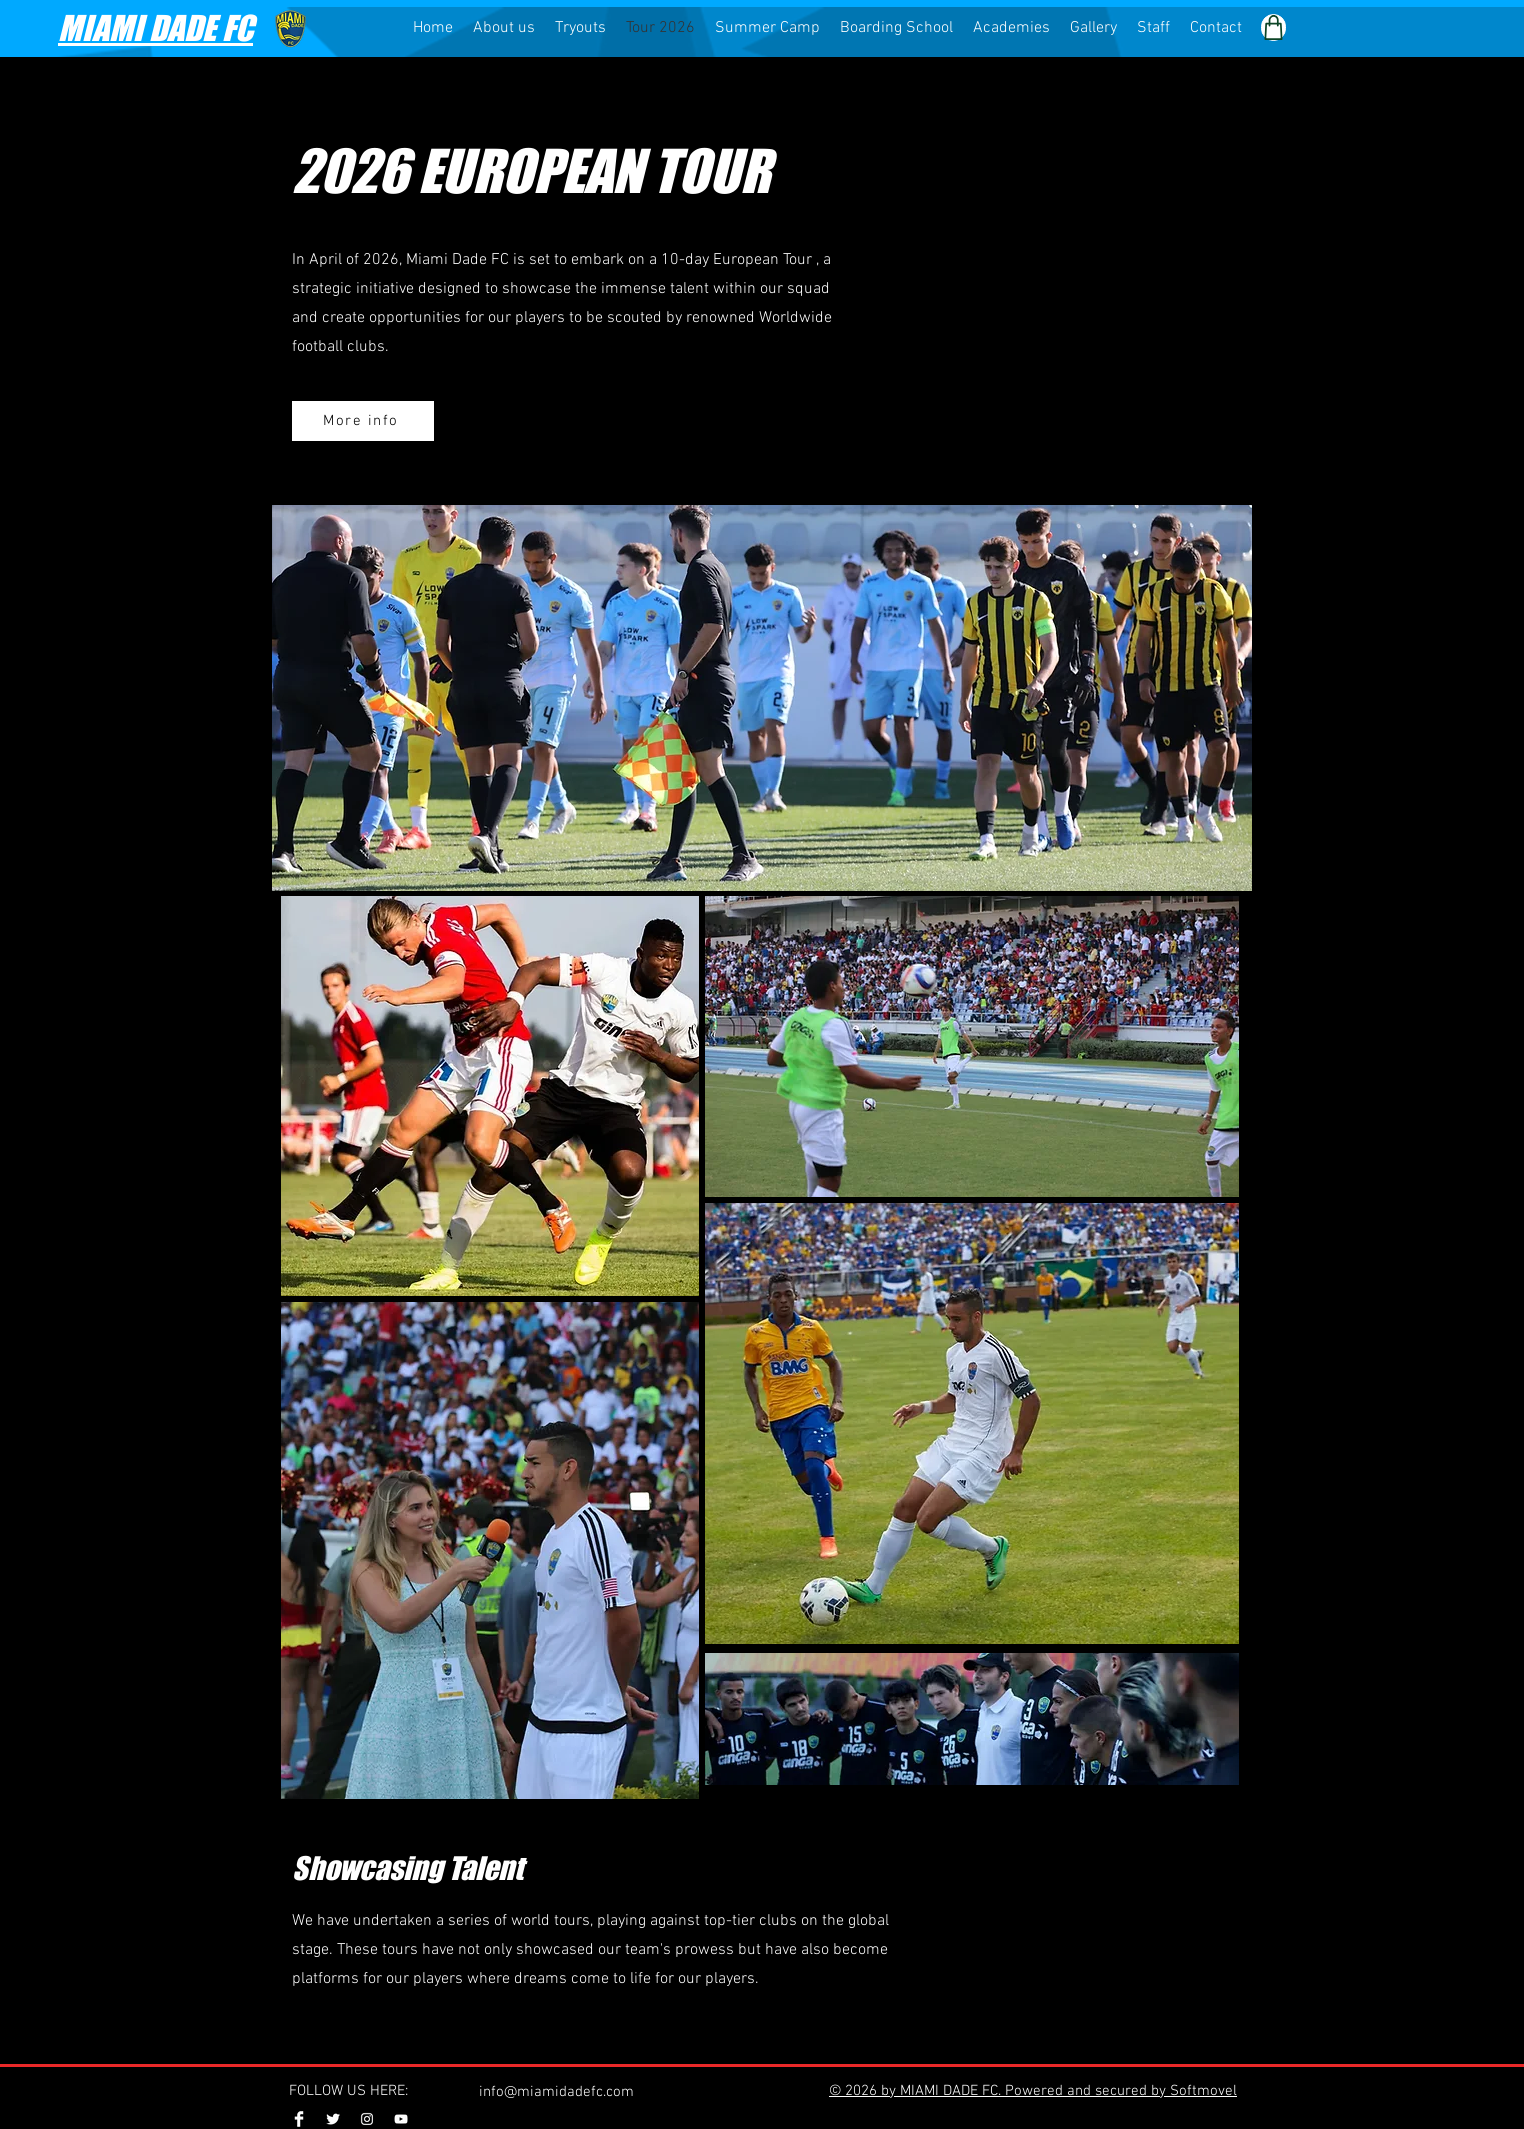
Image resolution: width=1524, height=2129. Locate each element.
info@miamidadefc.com (556, 2092)
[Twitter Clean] (333, 2119)
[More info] (363, 421)
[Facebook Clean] (299, 2119)
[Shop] (1273, 27)
